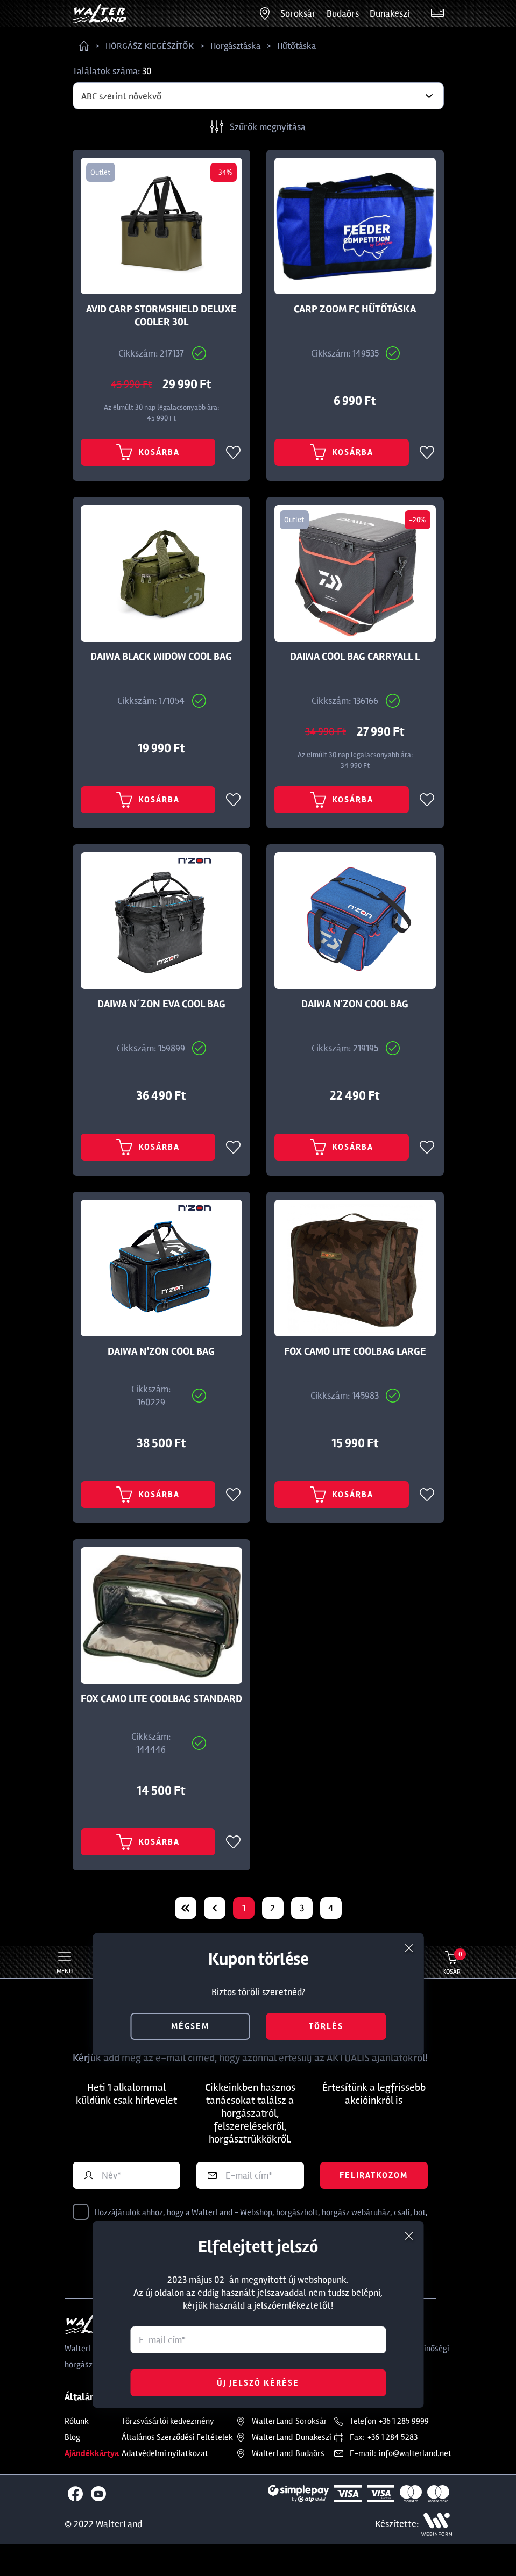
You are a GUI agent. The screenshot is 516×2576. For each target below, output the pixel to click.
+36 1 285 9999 (404, 2421)
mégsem (190, 2026)
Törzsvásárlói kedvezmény (168, 2421)
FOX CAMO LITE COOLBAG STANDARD (161, 1698)
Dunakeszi (389, 13)
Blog (72, 2437)
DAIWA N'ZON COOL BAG (354, 1004)
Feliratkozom (374, 2175)
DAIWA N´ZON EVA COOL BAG (161, 1004)
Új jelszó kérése (258, 2383)
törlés (326, 2026)
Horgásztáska (235, 46)
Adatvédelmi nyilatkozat (165, 2453)
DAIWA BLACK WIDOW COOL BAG (161, 656)
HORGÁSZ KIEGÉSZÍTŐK (149, 46)
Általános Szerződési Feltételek (177, 2437)
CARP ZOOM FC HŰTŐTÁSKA (355, 309)
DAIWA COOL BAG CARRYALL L (355, 656)
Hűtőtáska (296, 46)
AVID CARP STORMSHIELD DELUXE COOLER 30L (161, 316)
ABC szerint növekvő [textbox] (121, 96)
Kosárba (148, 452)
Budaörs (343, 13)
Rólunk (77, 2421)
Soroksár (298, 13)
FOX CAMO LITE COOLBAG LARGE (355, 1351)
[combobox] (258, 95)
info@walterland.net (415, 2453)
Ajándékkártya (92, 2453)
